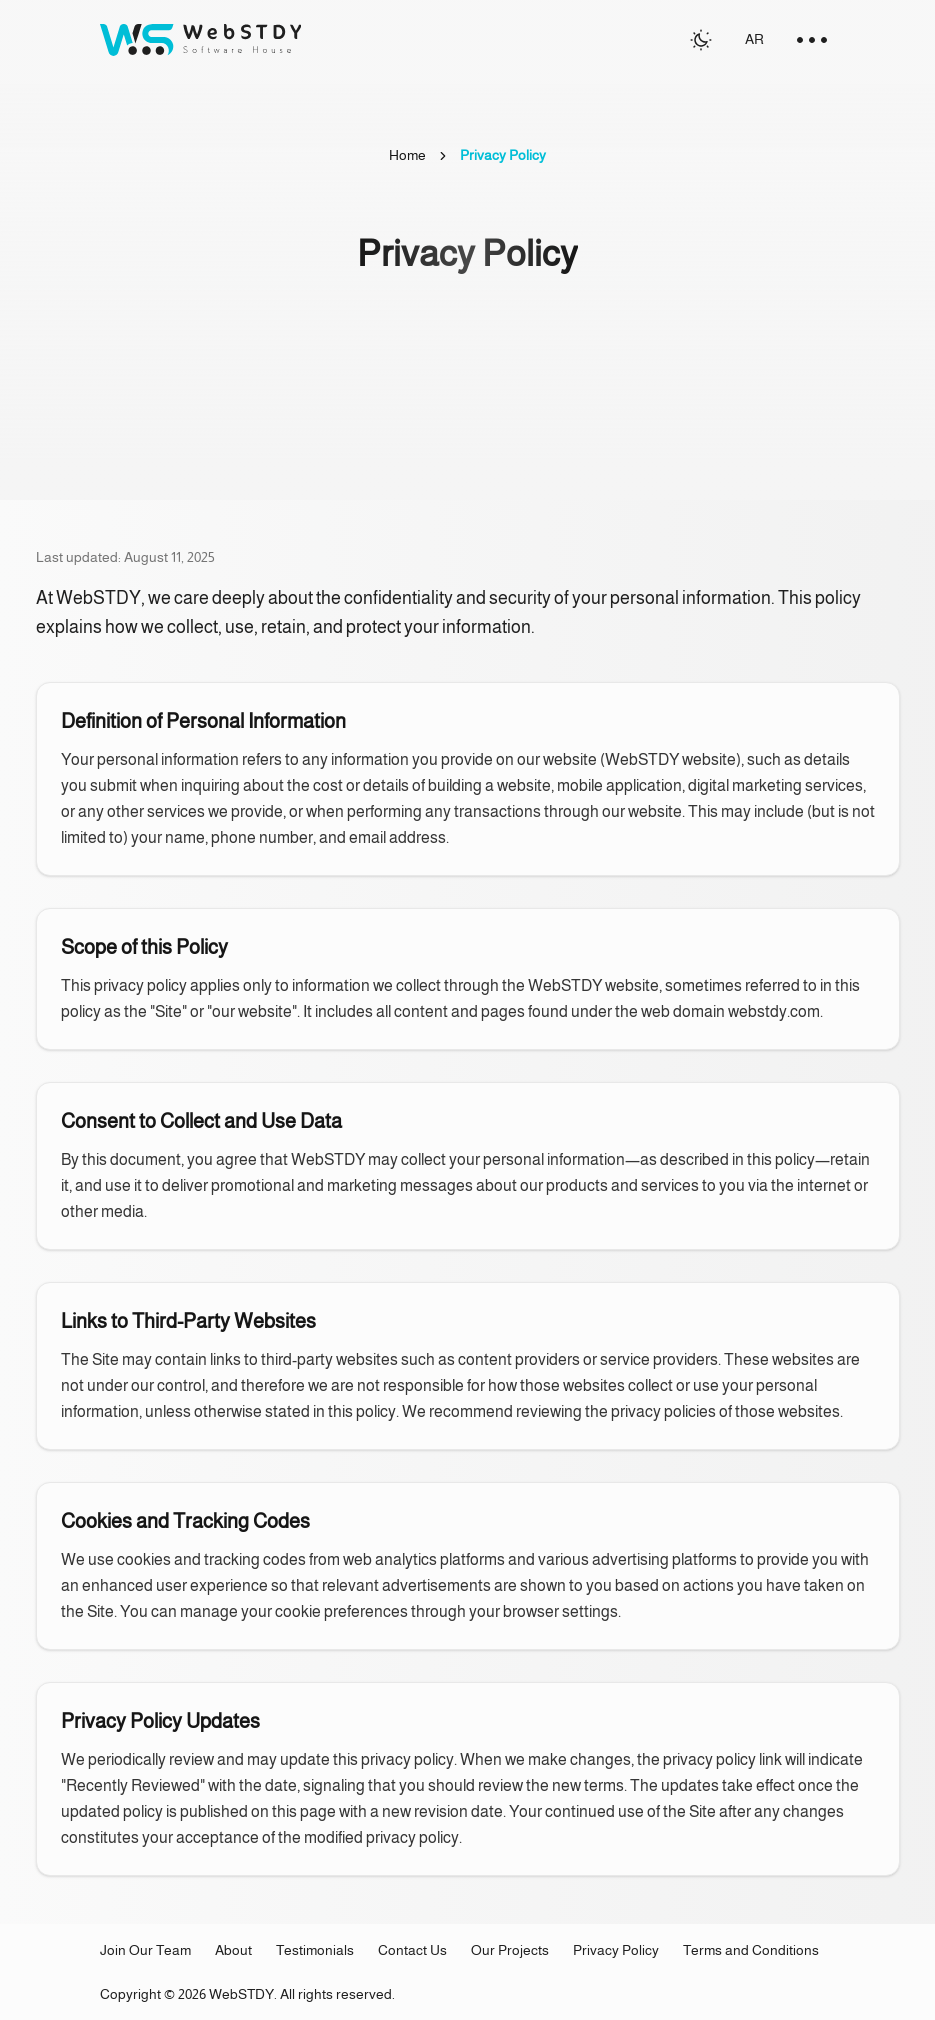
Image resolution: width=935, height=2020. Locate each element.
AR (754, 39)
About (233, 1950)
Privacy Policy (616, 1950)
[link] (503, 156)
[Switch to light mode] (701, 40)
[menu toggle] (812, 40)
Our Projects (510, 1950)
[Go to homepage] (200, 40)
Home (407, 155)
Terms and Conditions (751, 1950)
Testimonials (315, 1950)
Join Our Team (145, 1950)
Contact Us (412, 1950)
